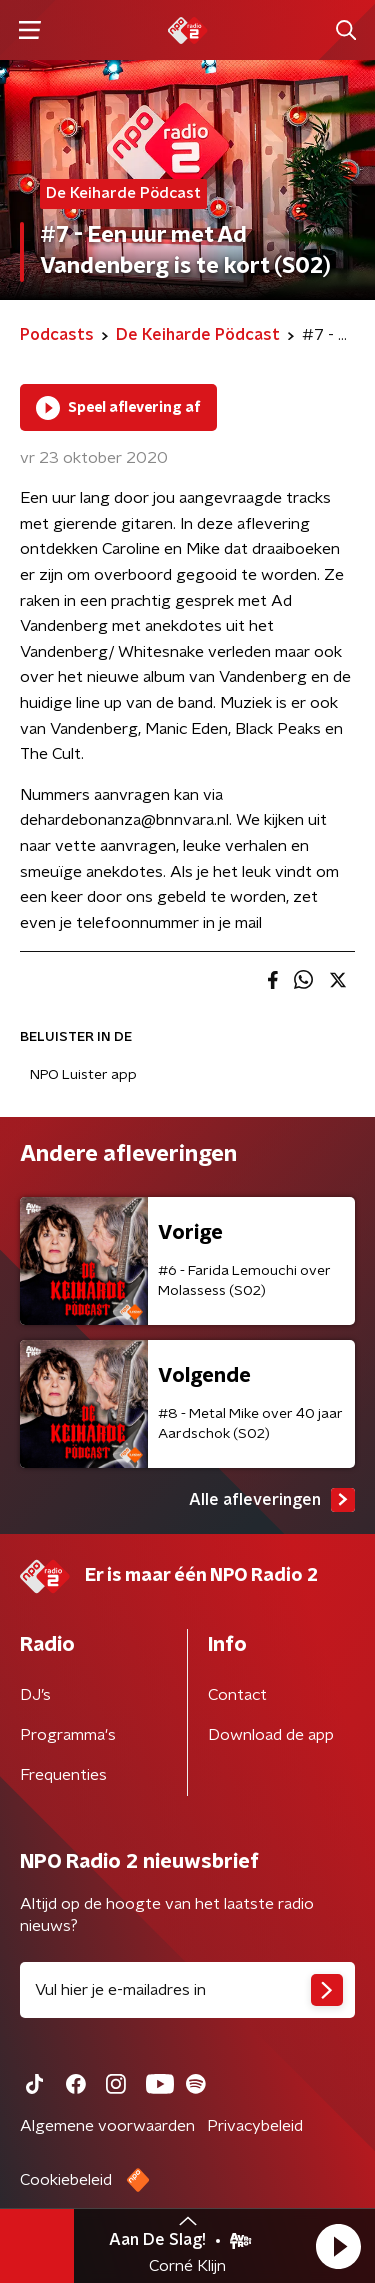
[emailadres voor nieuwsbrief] (187, 1990)
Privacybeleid (255, 2126)
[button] (338, 2246)
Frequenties (63, 1775)
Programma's (68, 1735)
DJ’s (35, 1695)
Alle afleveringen (272, 1500)
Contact (237, 1695)
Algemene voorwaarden (107, 2126)
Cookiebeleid (66, 2180)
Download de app (271, 1735)
